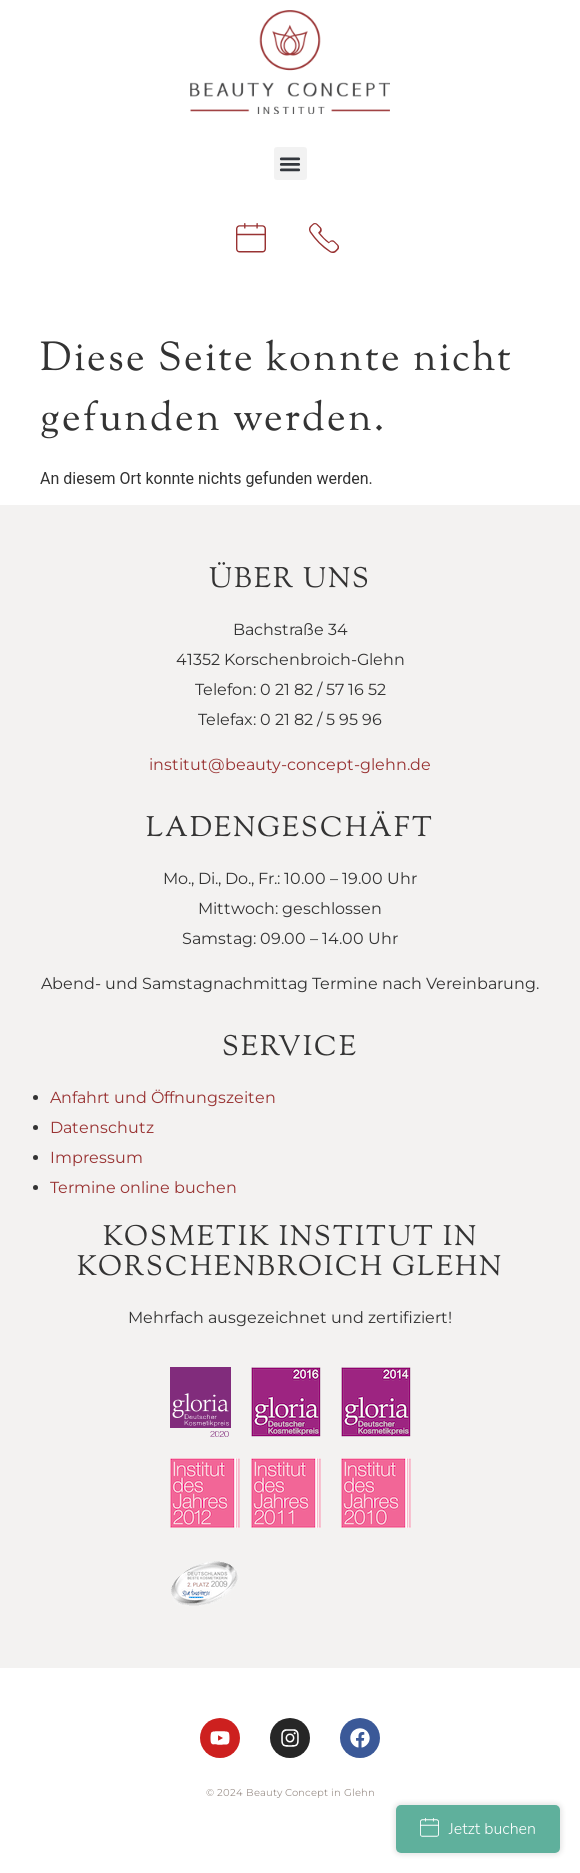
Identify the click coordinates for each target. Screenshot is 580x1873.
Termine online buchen (143, 1187)
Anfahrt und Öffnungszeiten (163, 1097)
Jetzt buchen (478, 1829)
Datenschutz (102, 1127)
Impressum (96, 1157)
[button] (290, 163)
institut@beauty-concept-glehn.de (290, 764)
